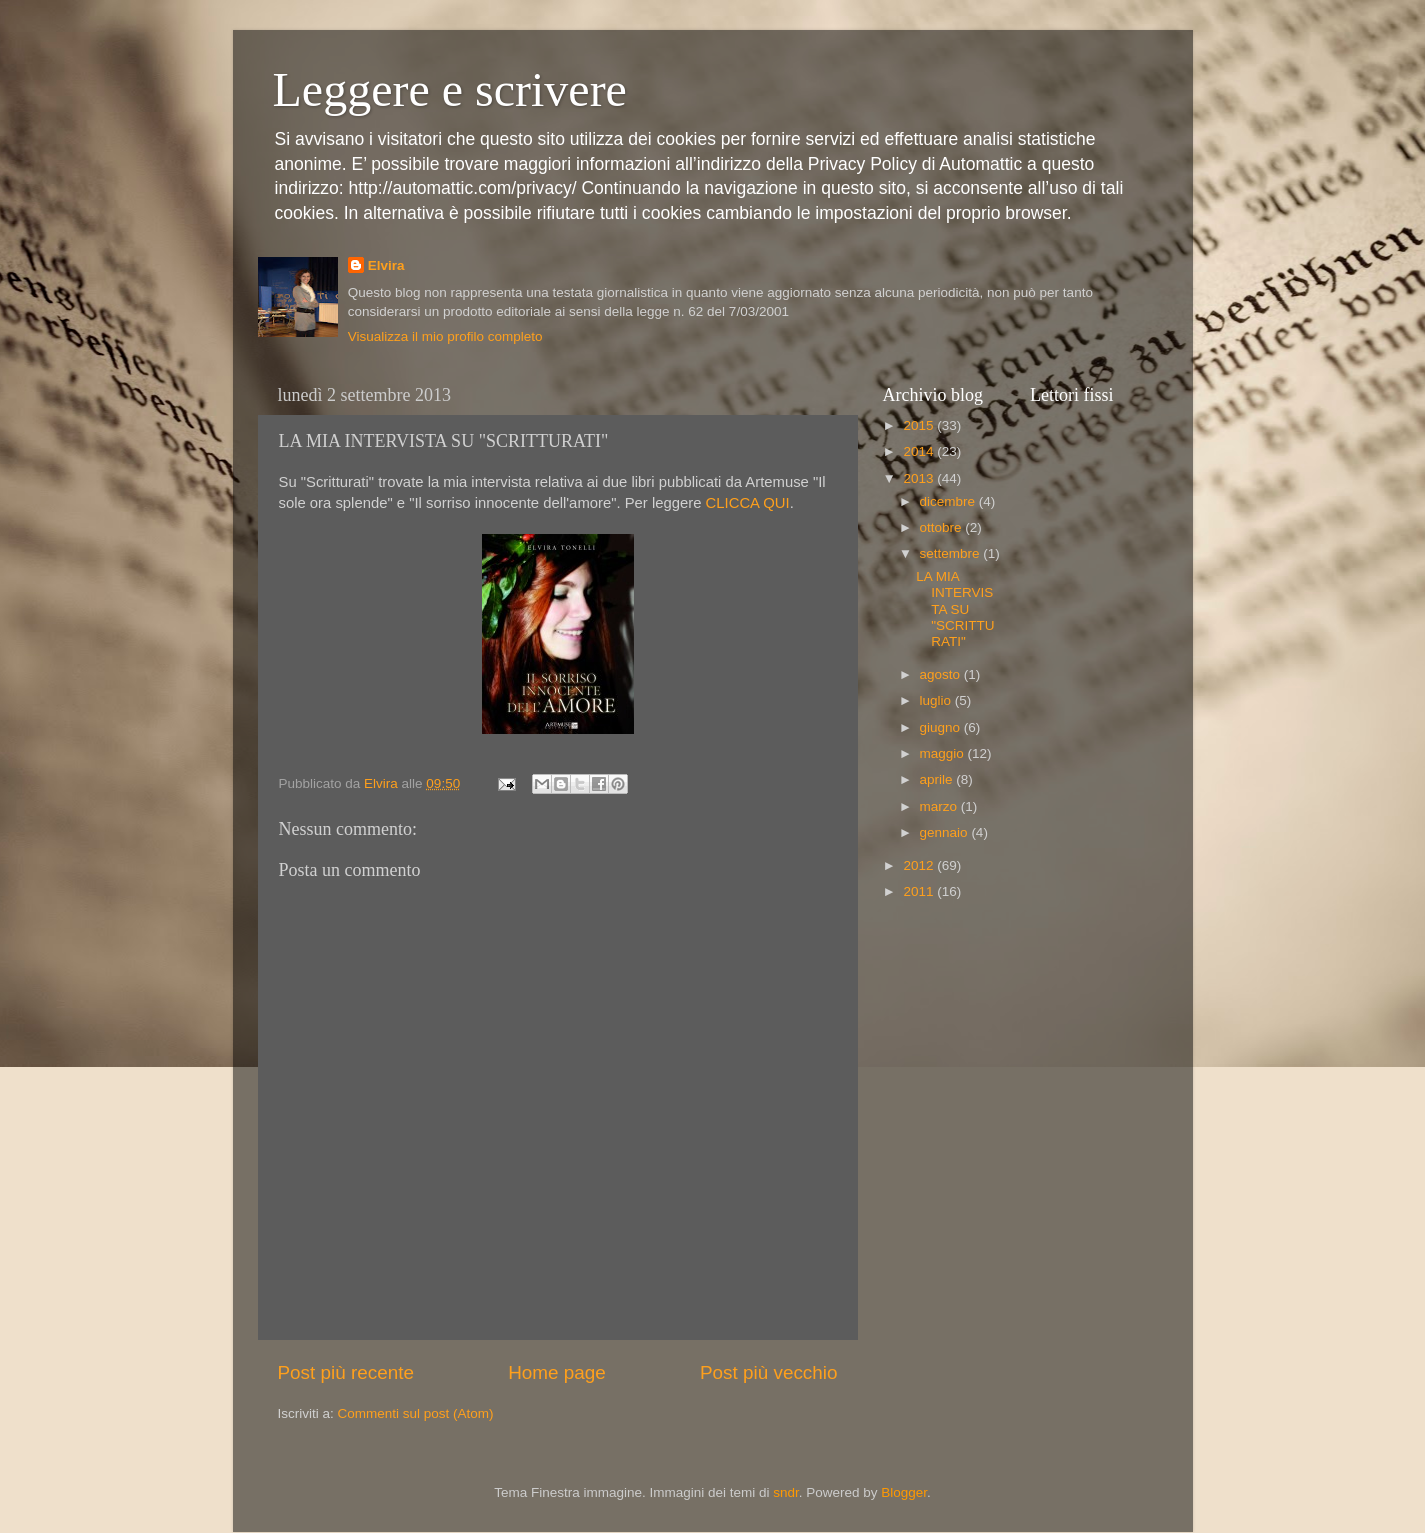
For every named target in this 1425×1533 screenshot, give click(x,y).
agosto (942, 674)
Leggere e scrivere (450, 89)
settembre (952, 553)
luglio (937, 700)
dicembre (949, 501)
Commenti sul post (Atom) (416, 1413)
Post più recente (346, 1372)
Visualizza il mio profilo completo (445, 336)
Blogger (904, 1492)
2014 (920, 451)
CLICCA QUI (745, 503)
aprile (938, 779)
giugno (942, 727)
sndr (786, 1492)
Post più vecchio (769, 1372)
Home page (557, 1372)
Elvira (386, 265)
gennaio (946, 832)
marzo (940, 806)
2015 (920, 425)
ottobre (943, 527)
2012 (920, 865)
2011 (920, 891)
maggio (944, 753)
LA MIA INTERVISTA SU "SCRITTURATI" (955, 609)
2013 (920, 478)
